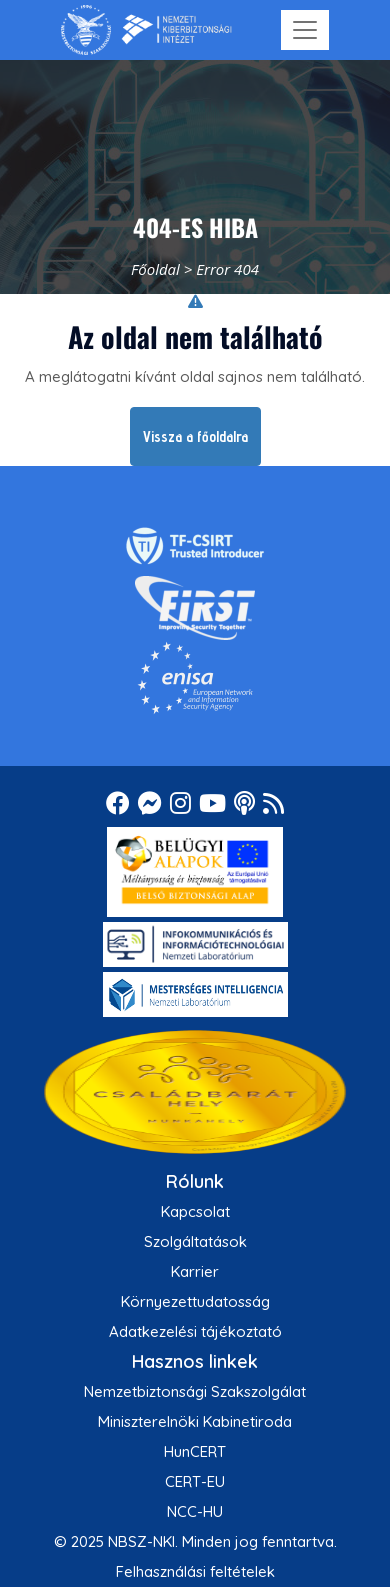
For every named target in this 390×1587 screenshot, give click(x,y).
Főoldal (155, 269)
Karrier (195, 1271)
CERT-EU (195, 1481)
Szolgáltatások (195, 1241)
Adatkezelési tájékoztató (195, 1331)
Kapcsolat (195, 1211)
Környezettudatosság (195, 1301)
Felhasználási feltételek (195, 1571)
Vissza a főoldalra (195, 436)
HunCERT (195, 1451)
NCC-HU (195, 1511)
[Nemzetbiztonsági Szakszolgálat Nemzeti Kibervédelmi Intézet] (146, 30)
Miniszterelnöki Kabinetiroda (195, 1421)
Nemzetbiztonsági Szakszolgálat (195, 1391)
